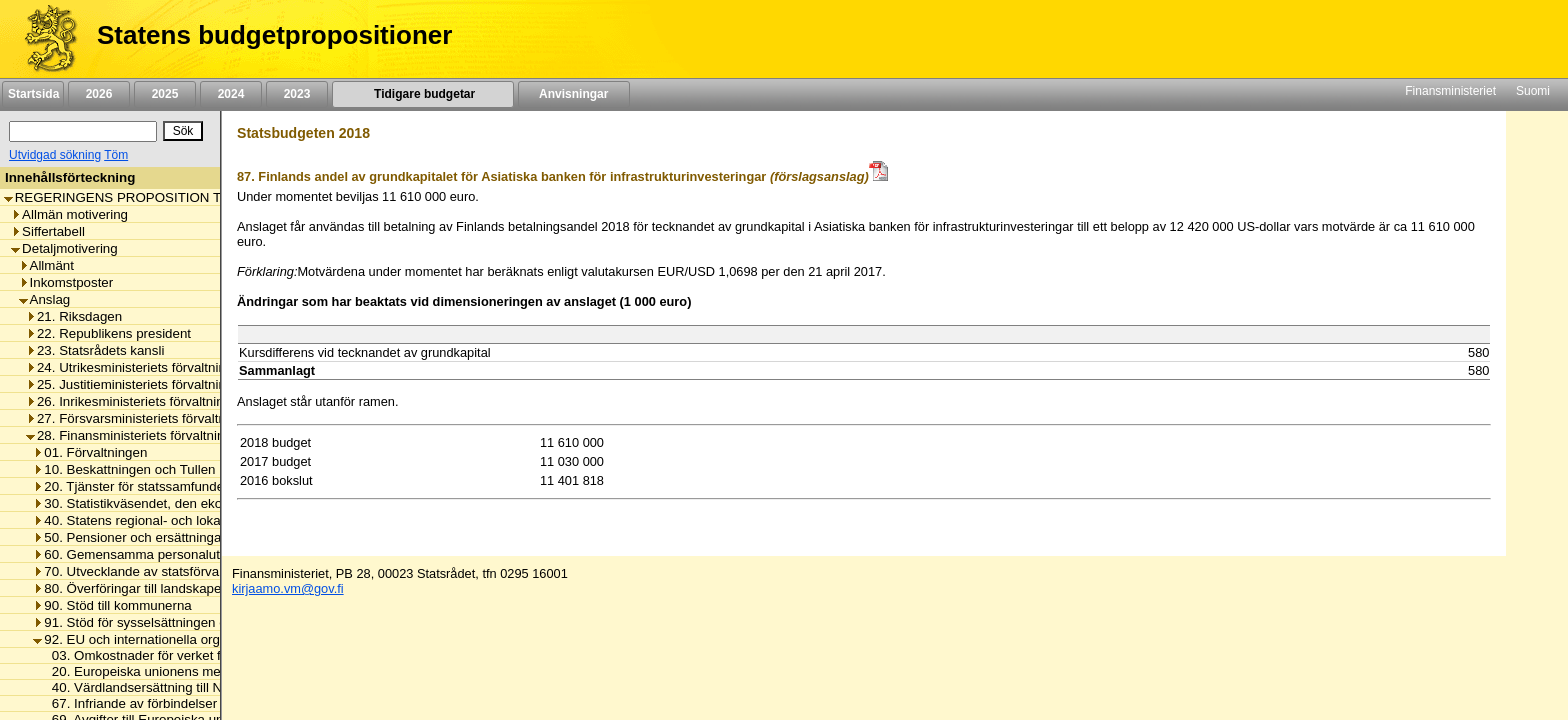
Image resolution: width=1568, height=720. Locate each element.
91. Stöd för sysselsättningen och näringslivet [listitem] (172, 622)
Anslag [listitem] (45, 299)
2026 (99, 94)
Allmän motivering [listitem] (69, 214)
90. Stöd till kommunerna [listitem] (112, 605)
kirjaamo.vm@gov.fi (288, 588)
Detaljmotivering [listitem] (64, 248)
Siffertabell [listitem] (48, 231)
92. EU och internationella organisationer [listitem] (159, 639)
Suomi (1533, 91)
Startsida (33, 94)
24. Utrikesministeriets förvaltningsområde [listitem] (155, 367)
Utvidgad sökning (55, 155)
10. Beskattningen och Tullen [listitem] (124, 469)
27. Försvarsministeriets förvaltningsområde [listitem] (161, 418)
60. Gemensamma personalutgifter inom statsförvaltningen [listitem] (211, 554)
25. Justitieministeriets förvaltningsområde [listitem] (155, 384)
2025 (165, 94)
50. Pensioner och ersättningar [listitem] (129, 537)
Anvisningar (574, 94)
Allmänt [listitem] (46, 265)
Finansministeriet (1450, 91)
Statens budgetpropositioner (274, 35)
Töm (116, 155)
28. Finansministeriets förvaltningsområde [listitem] (155, 435)
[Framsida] (43, 39)
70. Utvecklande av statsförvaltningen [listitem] (149, 571)
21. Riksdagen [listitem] (74, 316)
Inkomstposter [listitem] (66, 282)
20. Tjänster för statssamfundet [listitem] (130, 486)
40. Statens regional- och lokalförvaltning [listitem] (159, 520)
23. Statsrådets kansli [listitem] (95, 350)
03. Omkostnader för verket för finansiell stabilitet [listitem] (191, 655)
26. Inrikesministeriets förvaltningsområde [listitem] (154, 401)
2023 (297, 94)
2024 (231, 94)
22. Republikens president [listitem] (108, 333)
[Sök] (83, 131)
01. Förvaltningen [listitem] (90, 452)
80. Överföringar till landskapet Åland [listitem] (148, 588)
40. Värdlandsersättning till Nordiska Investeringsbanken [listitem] (213, 687)
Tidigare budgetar (422, 94)
